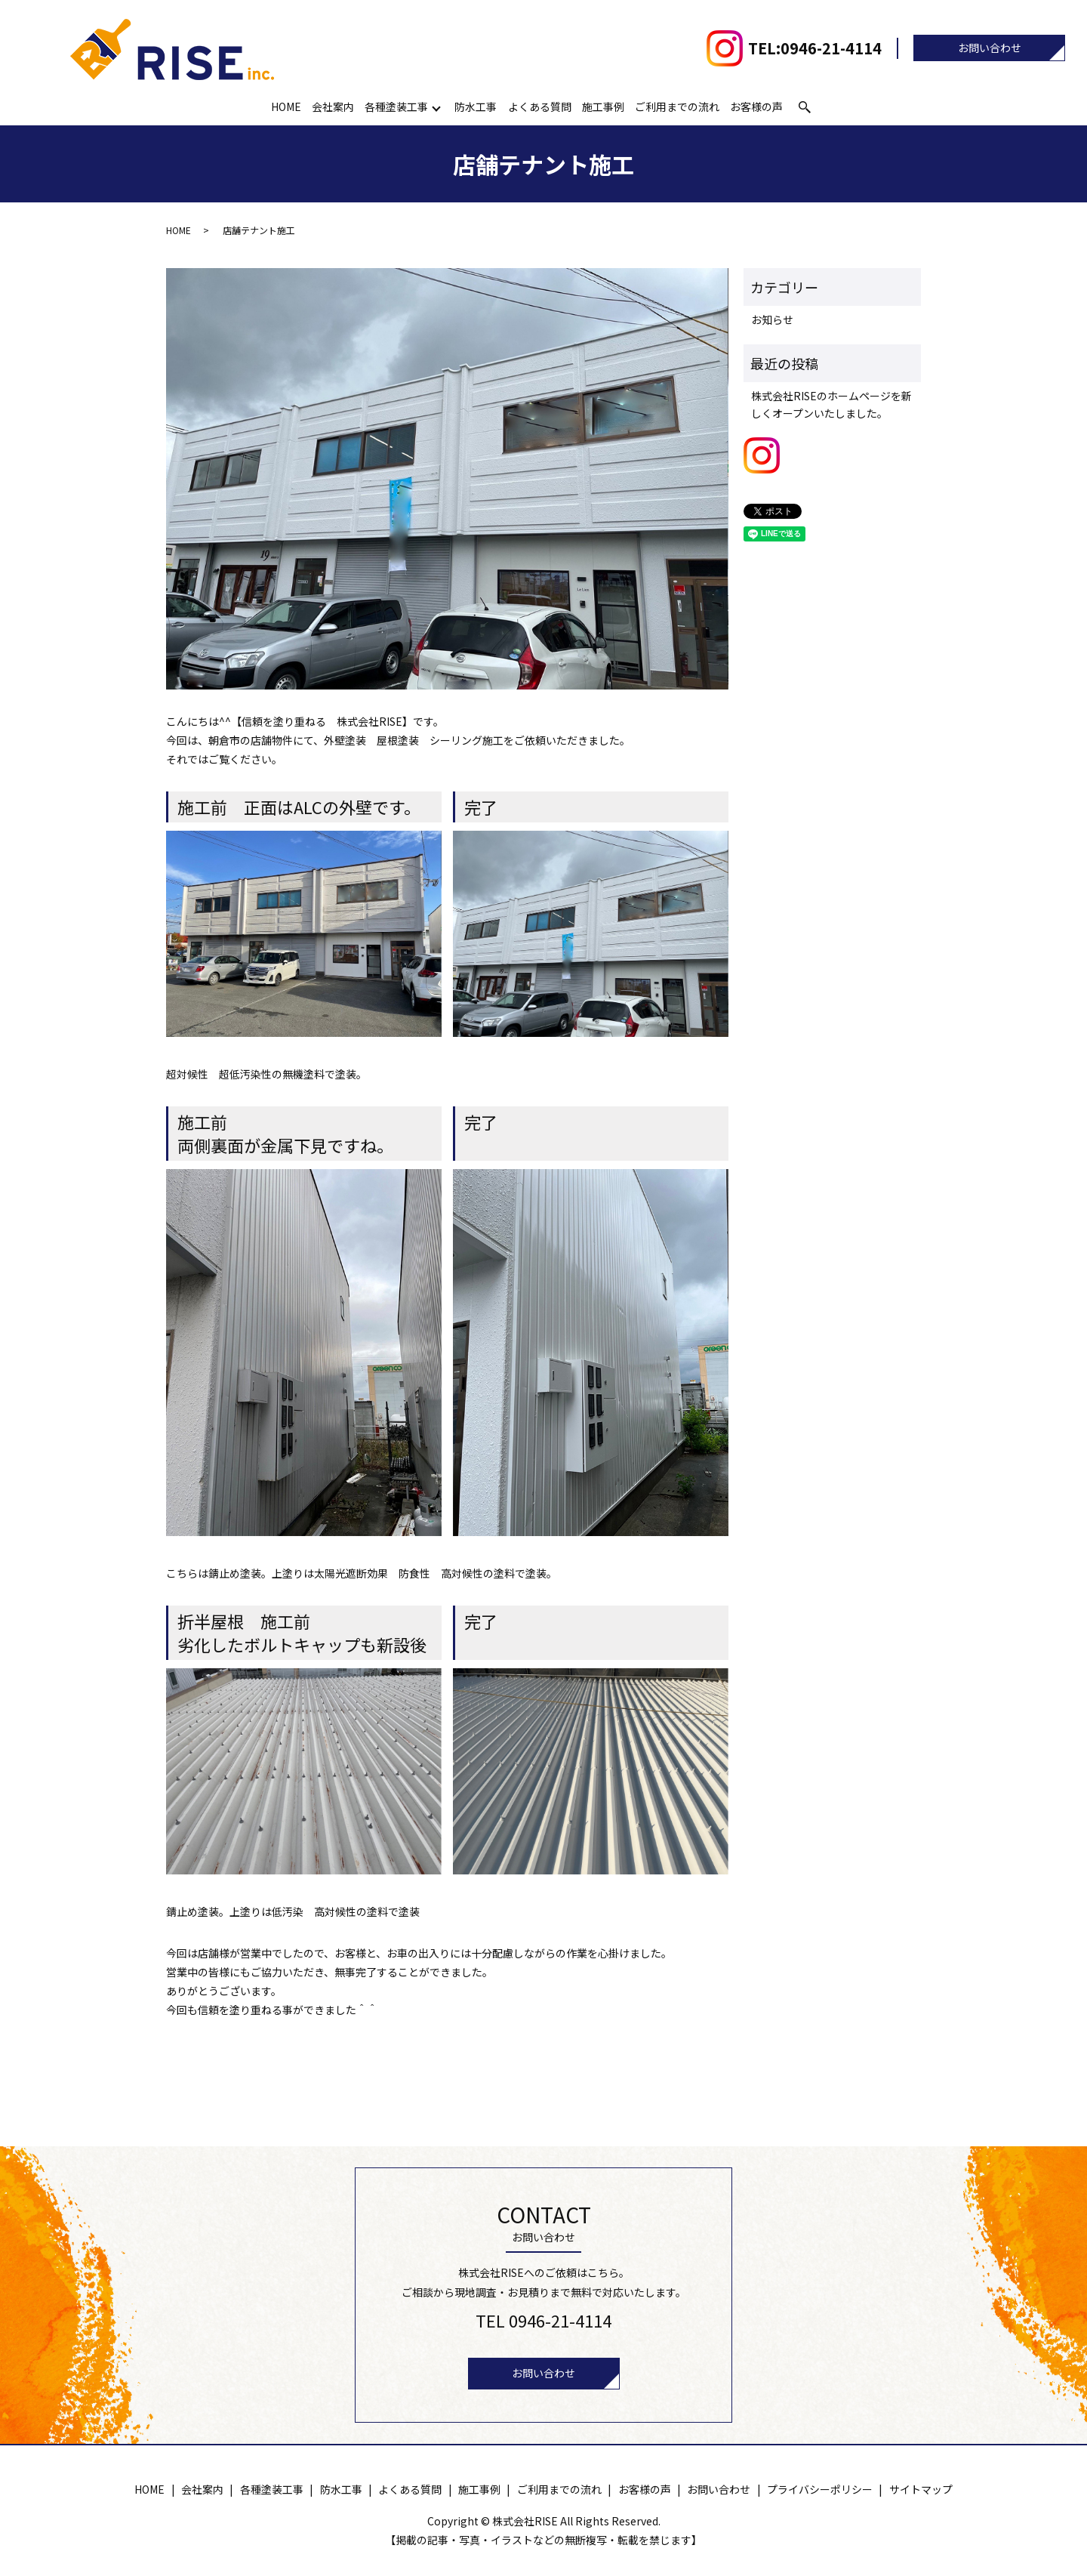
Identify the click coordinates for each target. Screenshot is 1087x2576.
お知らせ (772, 319)
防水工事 (476, 106)
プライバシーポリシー (820, 2489)
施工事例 (603, 106)
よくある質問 (539, 106)
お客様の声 (756, 106)
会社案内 (334, 106)
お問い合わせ (989, 47)
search (804, 107)
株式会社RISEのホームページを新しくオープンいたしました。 (831, 404)
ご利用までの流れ (677, 106)
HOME (287, 106)
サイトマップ (921, 2489)
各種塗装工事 (397, 106)
